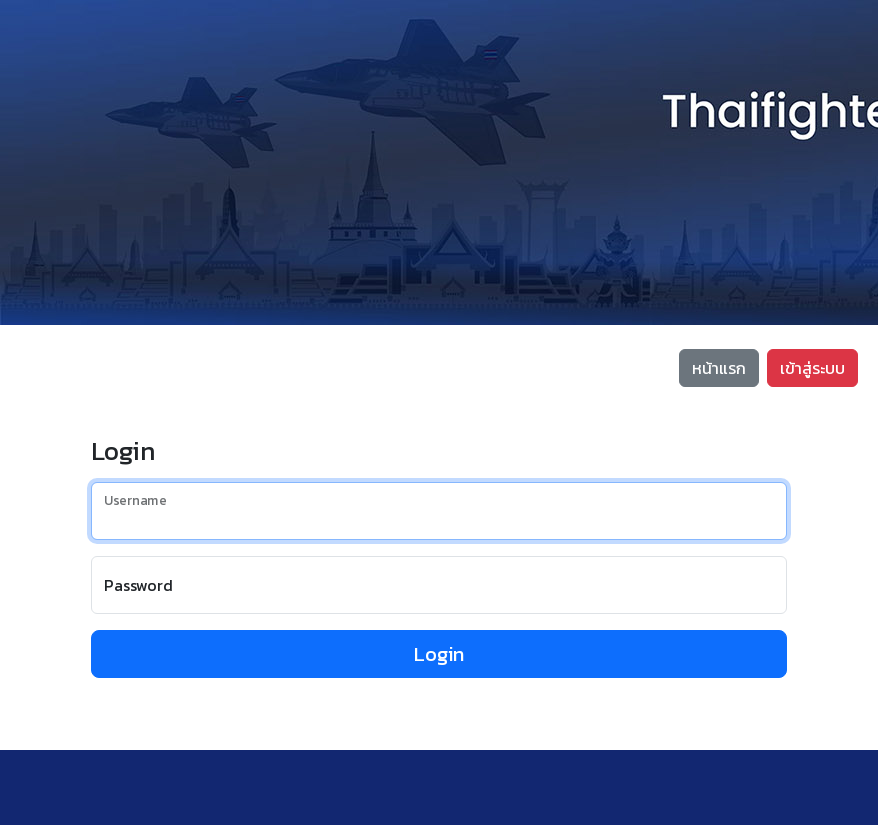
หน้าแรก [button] (719, 368)
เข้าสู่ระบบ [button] (812, 368)
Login (439, 654)
